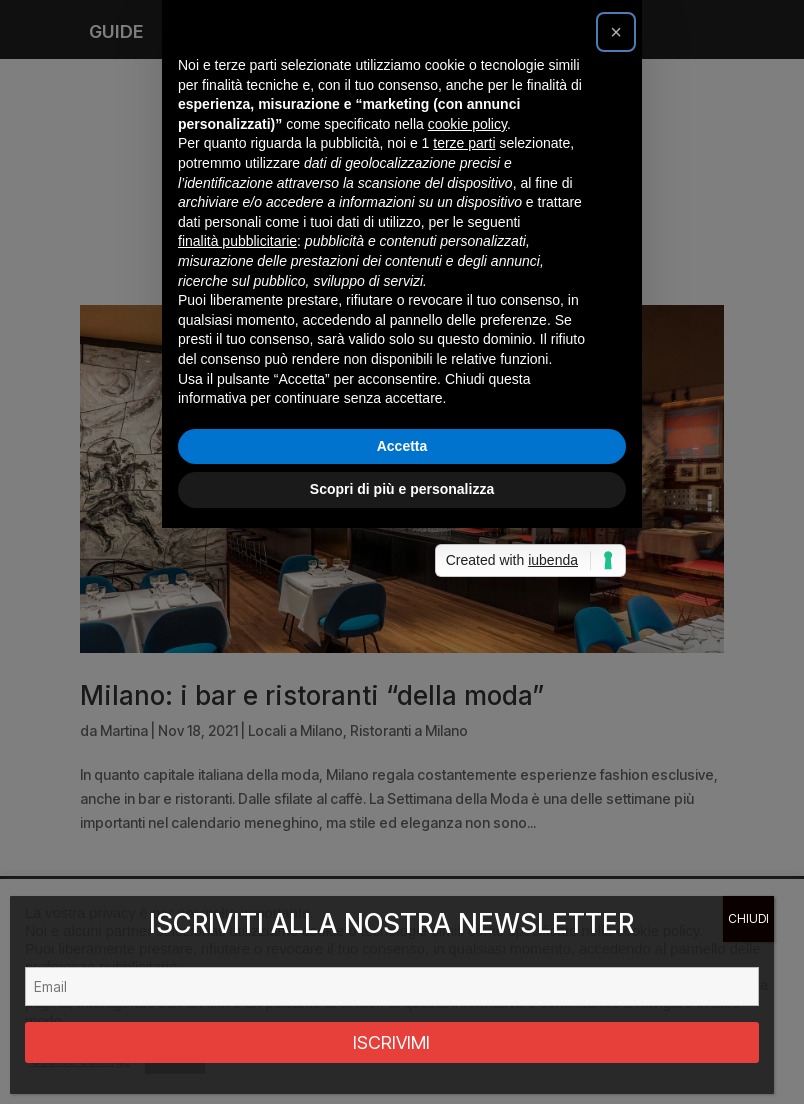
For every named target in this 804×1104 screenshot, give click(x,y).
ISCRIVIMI (391, 1042)
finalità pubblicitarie (237, 529)
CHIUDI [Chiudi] (748, 918)
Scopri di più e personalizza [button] (402, 777)
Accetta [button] (402, 734)
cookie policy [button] (467, 412)
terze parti (464, 431)
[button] (616, 320)
